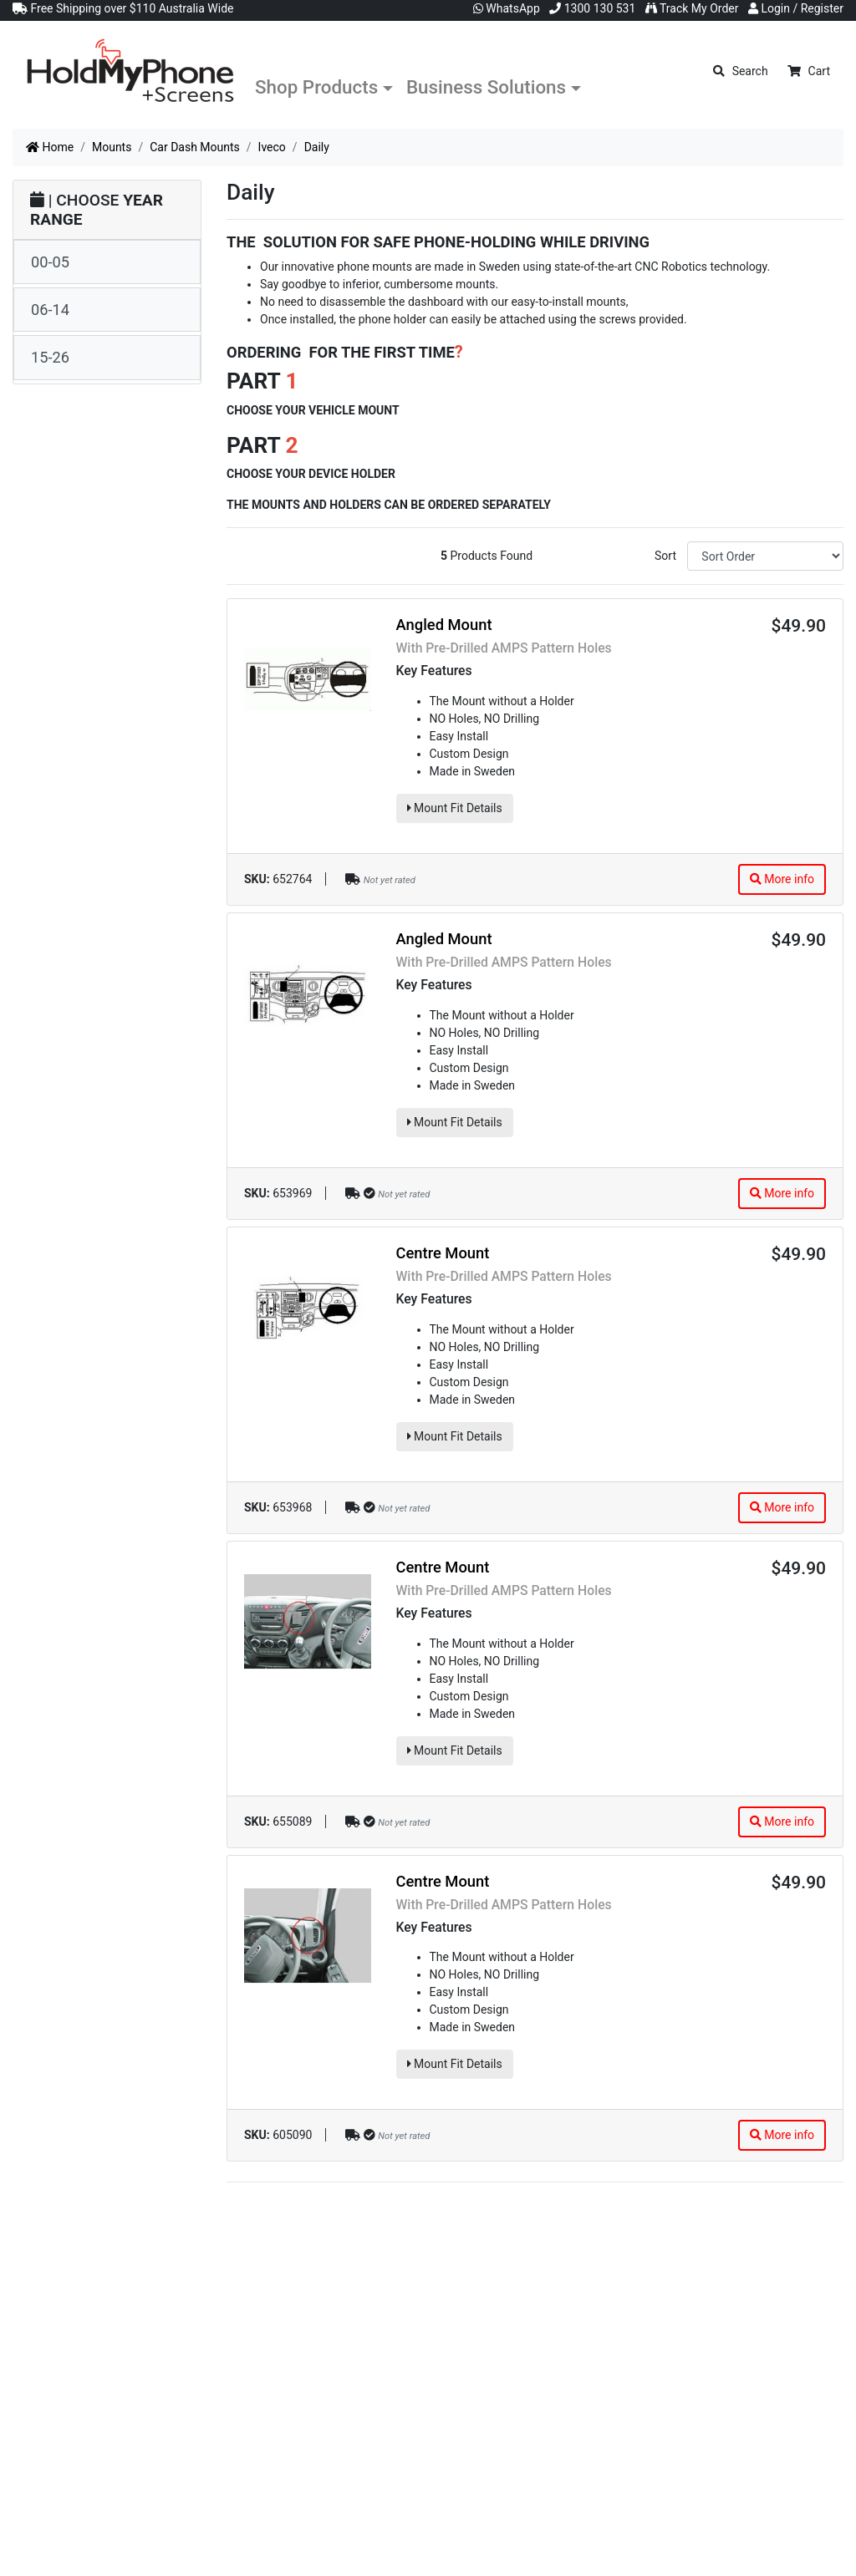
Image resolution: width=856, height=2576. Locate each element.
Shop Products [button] (316, 87)
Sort (665, 555)
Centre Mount (443, 1253)
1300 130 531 (592, 8)
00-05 (50, 262)
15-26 (50, 357)
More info (782, 879)
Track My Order (692, 8)
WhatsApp (506, 8)
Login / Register (795, 8)
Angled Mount (444, 624)
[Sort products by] (765, 556)
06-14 (50, 309)
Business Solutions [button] (486, 87)
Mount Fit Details (454, 808)
